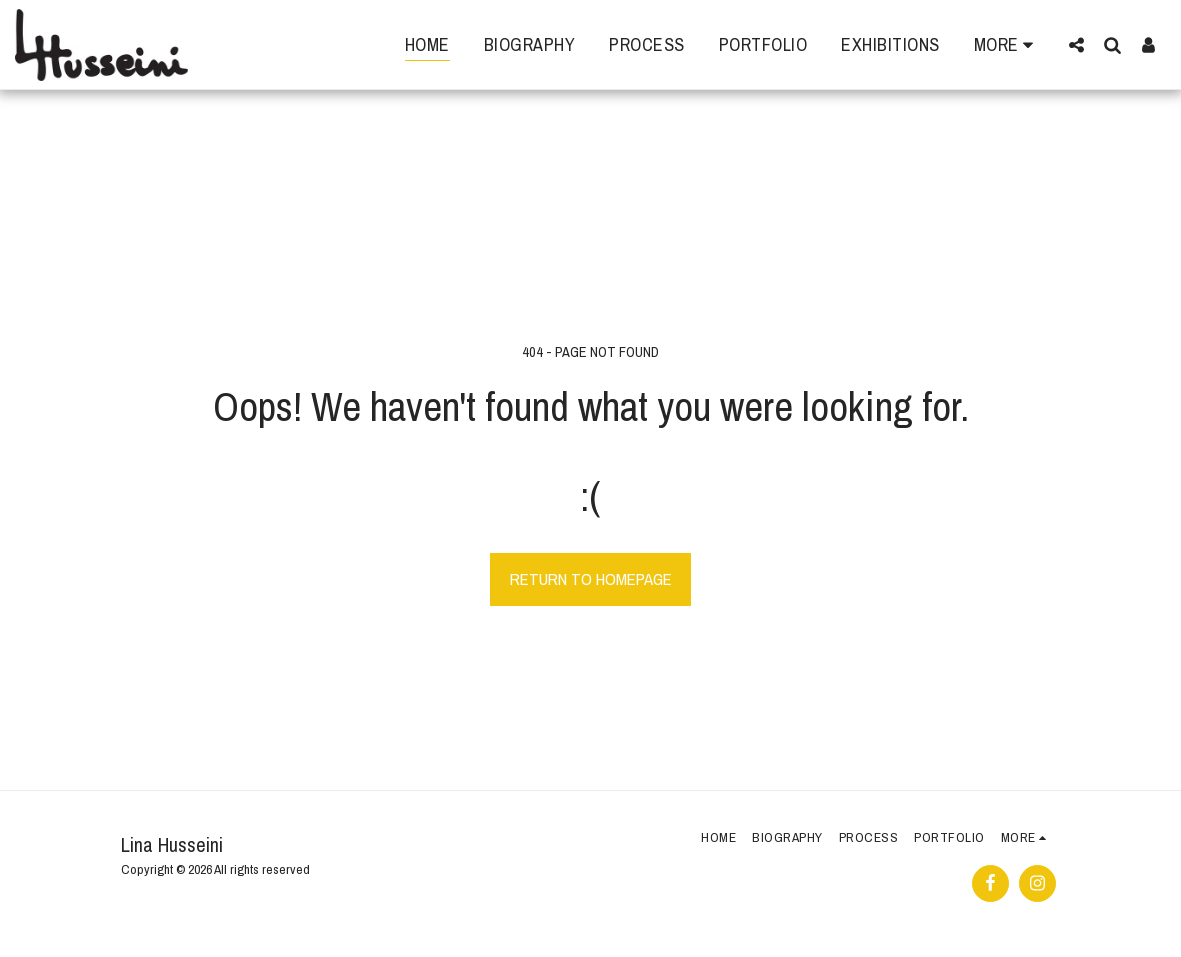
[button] (1076, 44)
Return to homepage (591, 579)
